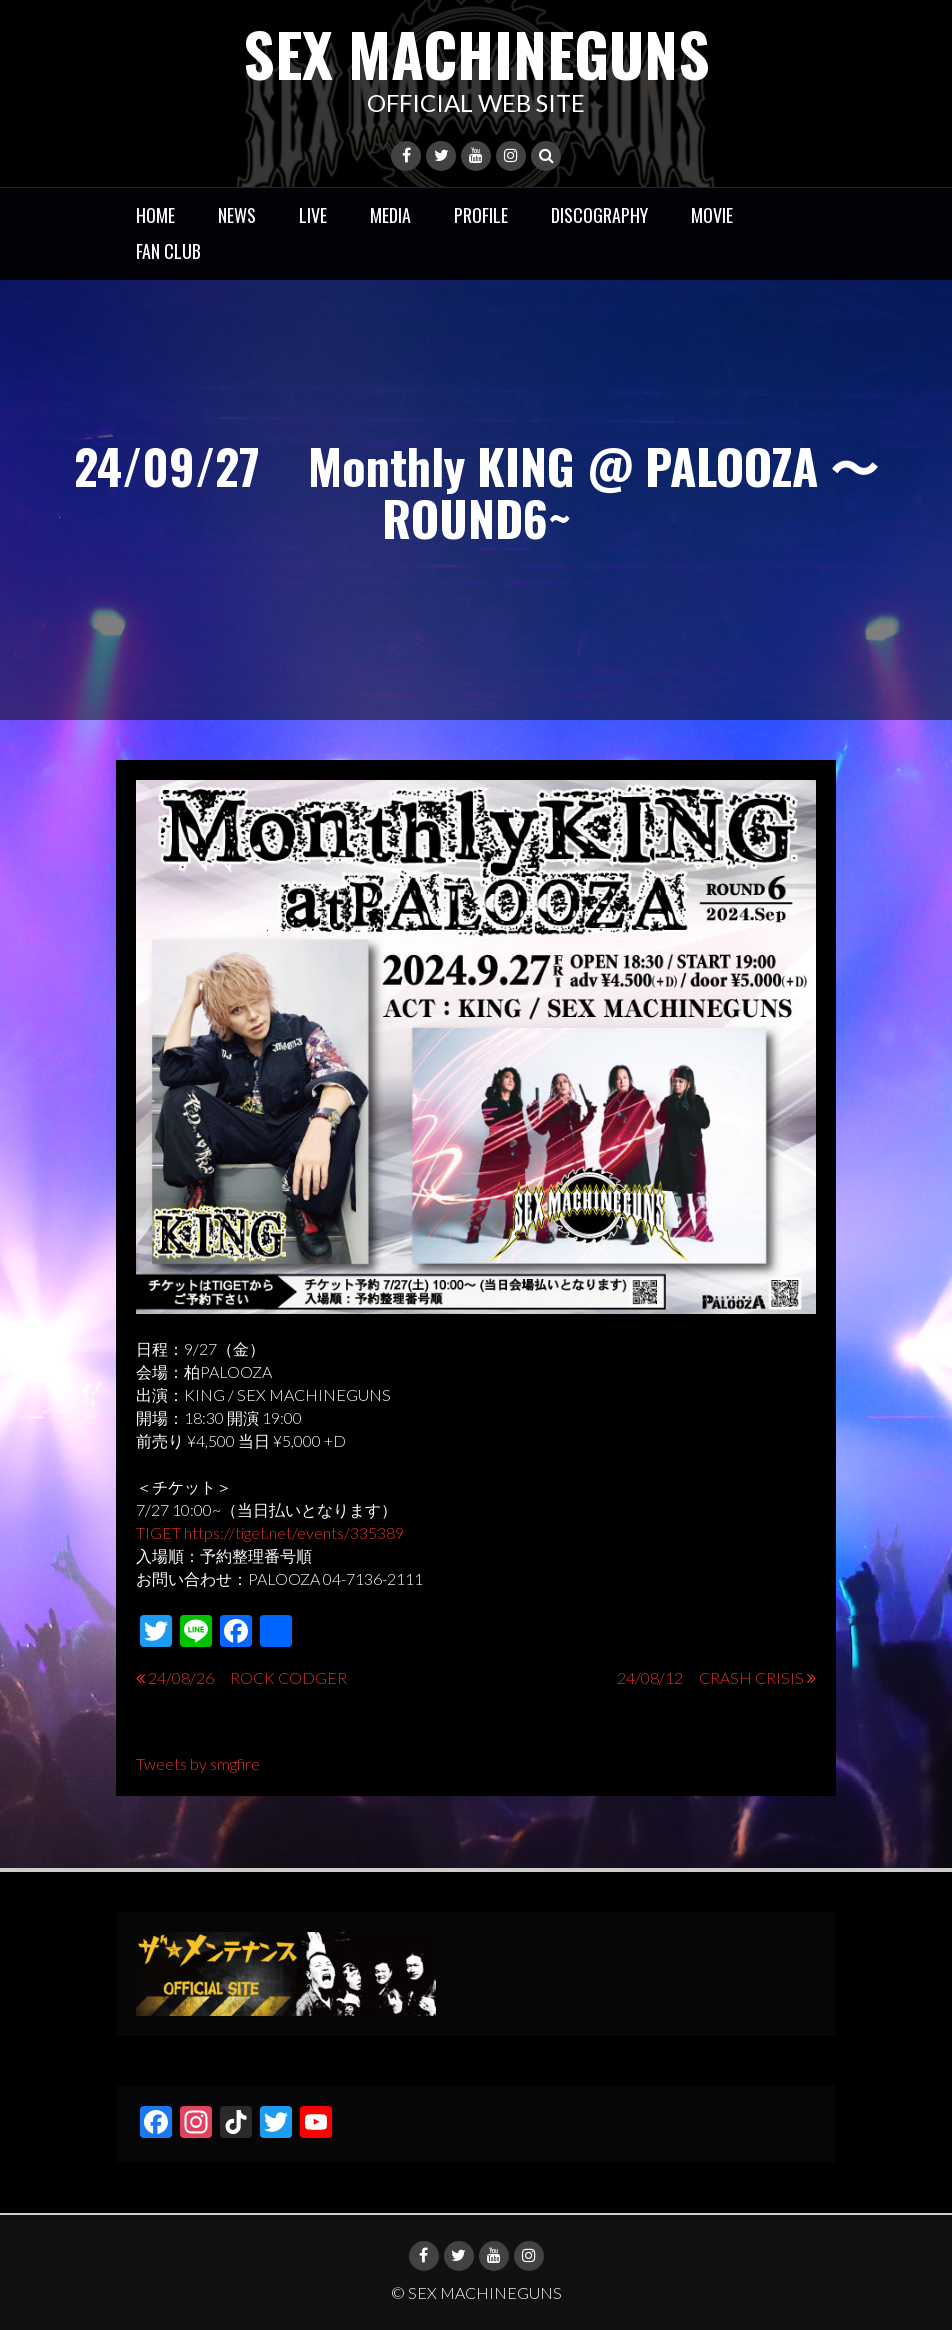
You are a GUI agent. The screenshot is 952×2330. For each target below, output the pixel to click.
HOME (155, 215)
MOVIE (712, 215)
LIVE (313, 215)
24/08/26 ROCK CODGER (247, 1677)
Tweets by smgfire (198, 1763)
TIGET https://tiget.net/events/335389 (270, 1532)
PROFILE (481, 215)
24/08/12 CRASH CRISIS (710, 1677)
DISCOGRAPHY (599, 215)
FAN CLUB (168, 251)
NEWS (237, 215)
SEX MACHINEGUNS (476, 52)
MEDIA (390, 215)
